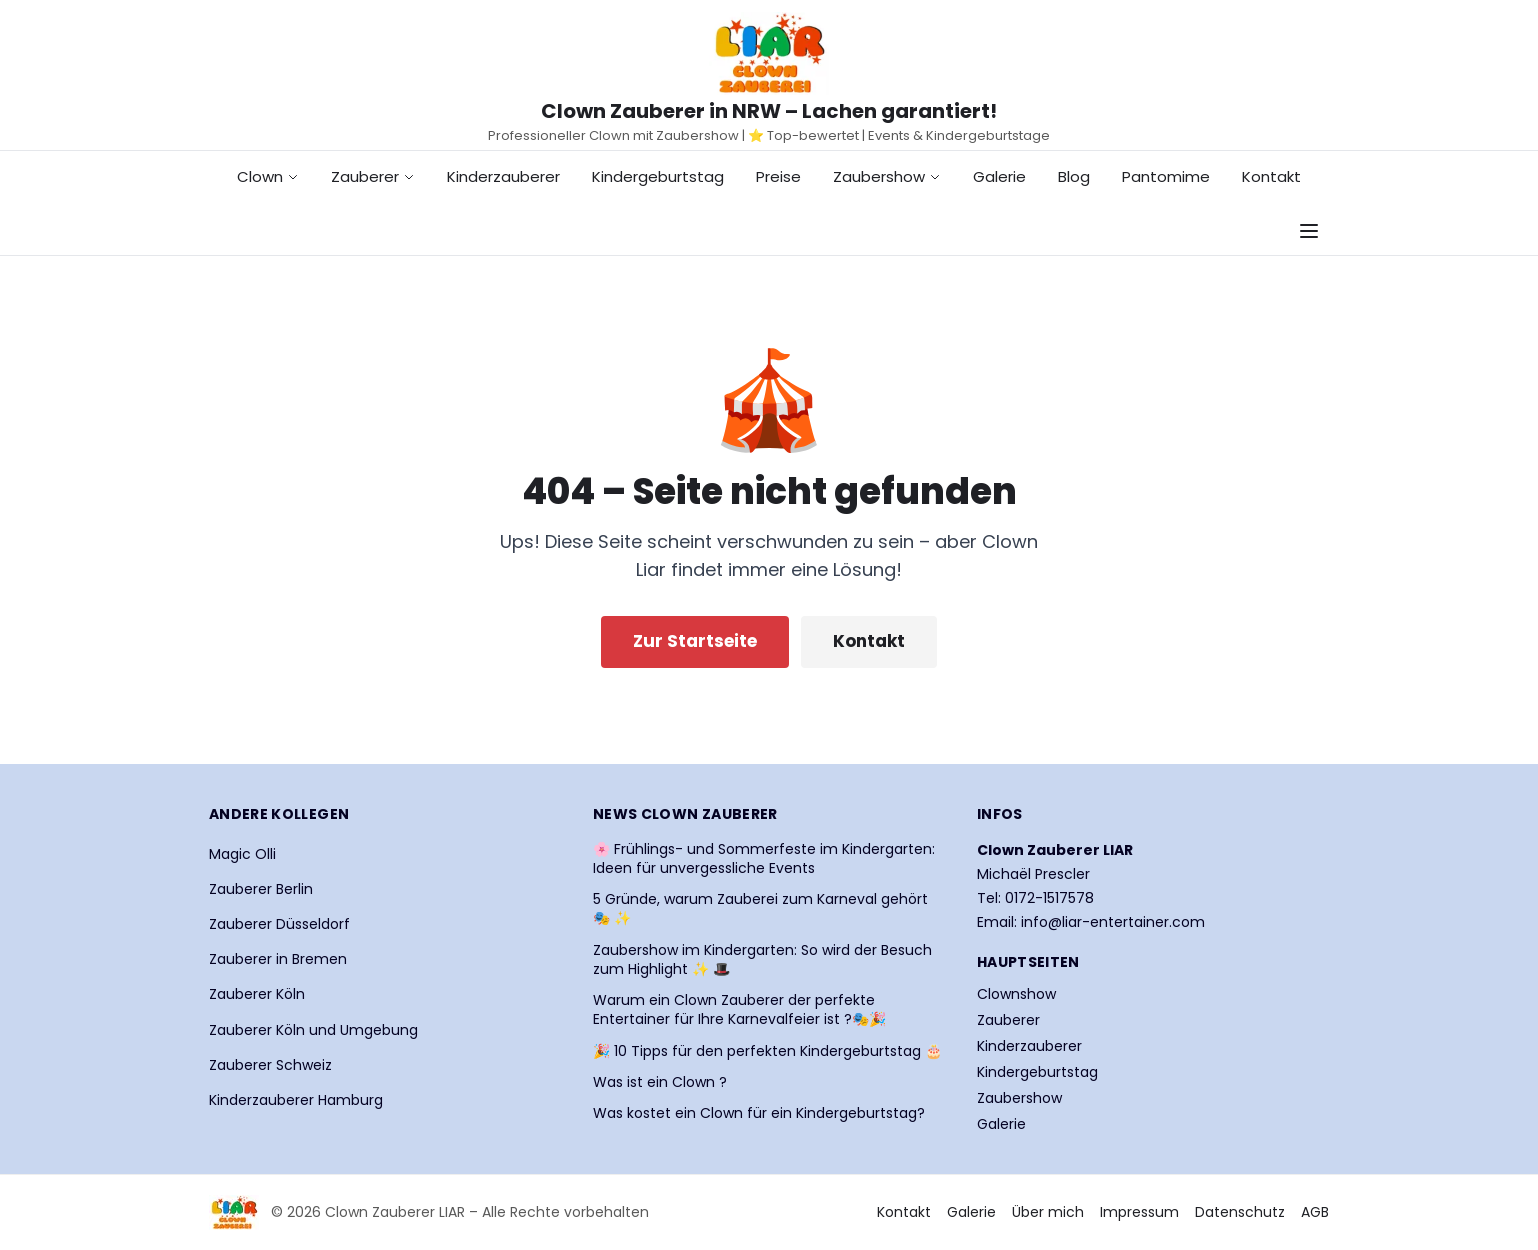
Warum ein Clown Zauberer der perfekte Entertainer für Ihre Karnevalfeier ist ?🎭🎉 (739, 1010)
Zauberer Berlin (261, 889)
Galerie (999, 176)
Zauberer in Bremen (278, 959)
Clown (268, 176)
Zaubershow (887, 176)
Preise (778, 176)
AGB (1315, 1212)
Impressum (1139, 1212)
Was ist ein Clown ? (660, 1082)
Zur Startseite (695, 641)
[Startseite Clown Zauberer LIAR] (769, 53)
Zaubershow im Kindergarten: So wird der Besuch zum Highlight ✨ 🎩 (762, 960)
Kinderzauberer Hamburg (296, 1100)
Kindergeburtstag (658, 176)
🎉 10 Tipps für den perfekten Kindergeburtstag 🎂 (767, 1051)
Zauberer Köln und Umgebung (313, 1030)
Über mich (1048, 1212)
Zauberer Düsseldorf (279, 924)
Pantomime (1166, 176)
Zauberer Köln (257, 994)
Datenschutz (1240, 1212)
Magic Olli (242, 854)
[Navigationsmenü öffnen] (1309, 231)
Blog (1074, 176)
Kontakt (1271, 176)
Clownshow (1016, 994)
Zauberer (373, 176)
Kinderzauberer (503, 176)
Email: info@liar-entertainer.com (1091, 922)
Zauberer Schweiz (270, 1065)
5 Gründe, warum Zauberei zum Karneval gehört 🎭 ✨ (760, 909)
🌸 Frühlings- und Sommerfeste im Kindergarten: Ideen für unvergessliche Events (764, 859)
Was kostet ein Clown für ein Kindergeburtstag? (759, 1113)
